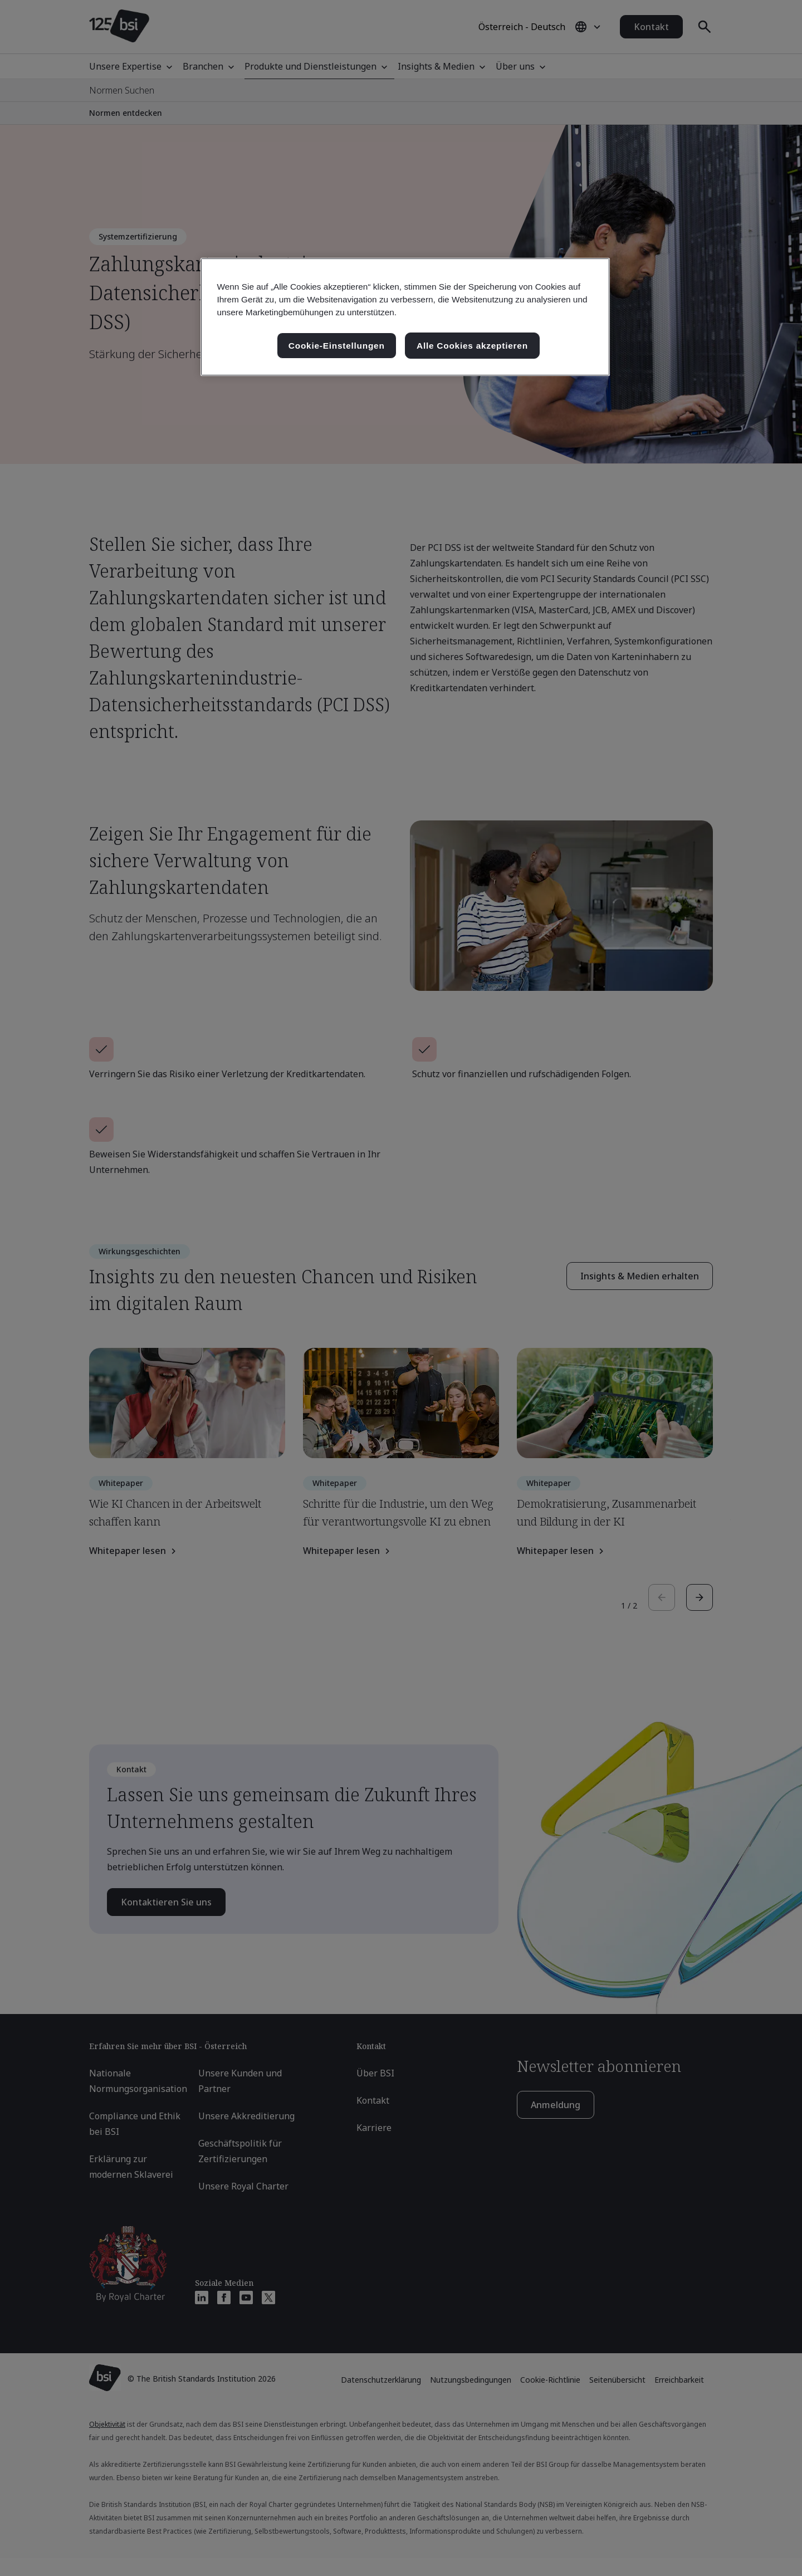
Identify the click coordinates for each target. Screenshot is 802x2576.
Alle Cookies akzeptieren (472, 345)
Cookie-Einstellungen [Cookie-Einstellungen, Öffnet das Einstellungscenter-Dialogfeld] (336, 345)
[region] (405, 317)
